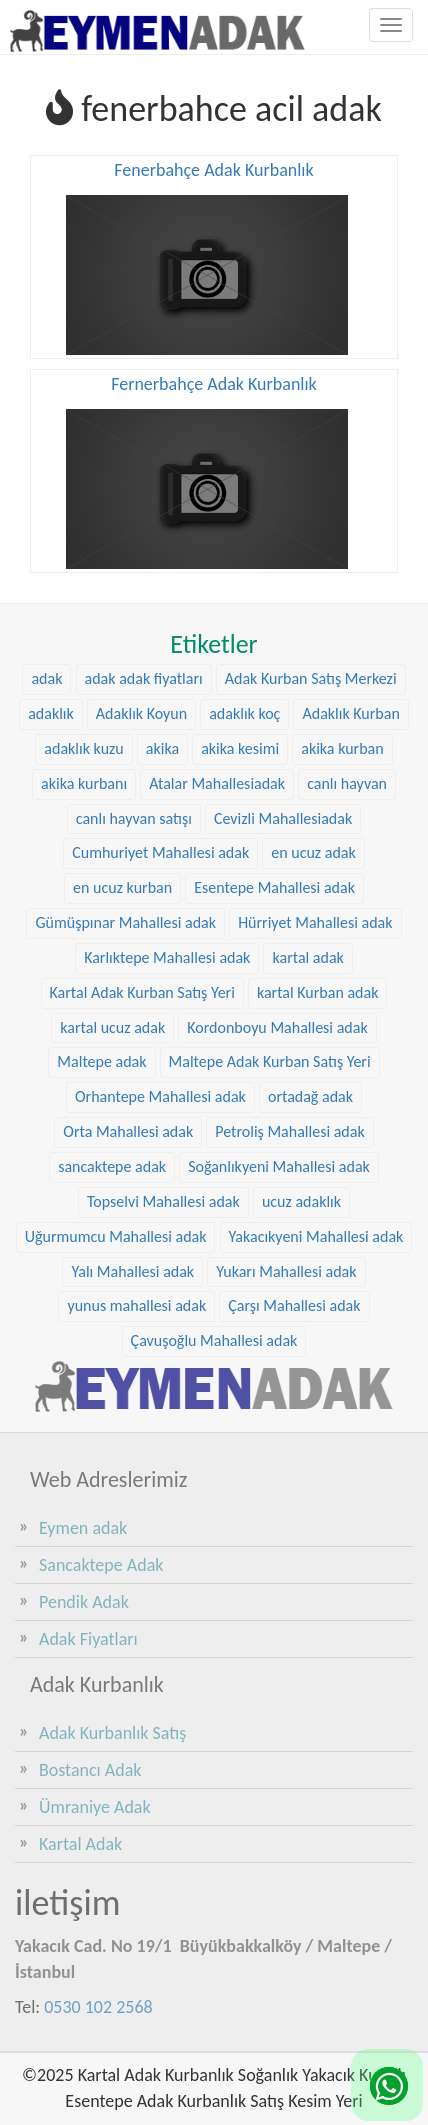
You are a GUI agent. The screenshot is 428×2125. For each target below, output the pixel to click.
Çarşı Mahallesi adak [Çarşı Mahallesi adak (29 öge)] (294, 1305)
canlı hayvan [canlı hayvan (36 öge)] (347, 783)
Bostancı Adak (90, 1770)
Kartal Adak (80, 1844)
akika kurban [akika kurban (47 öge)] (342, 748)
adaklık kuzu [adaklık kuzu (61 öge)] (83, 748)
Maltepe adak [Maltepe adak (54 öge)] (101, 1061)
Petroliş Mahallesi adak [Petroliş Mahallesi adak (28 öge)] (289, 1131)
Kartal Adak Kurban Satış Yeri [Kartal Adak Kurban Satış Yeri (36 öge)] (142, 992)
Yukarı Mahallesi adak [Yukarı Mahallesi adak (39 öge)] (286, 1271)
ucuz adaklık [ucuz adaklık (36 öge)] (301, 1201)
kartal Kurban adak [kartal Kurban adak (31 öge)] (318, 992)
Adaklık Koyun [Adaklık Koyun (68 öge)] (141, 713)
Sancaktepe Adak (101, 1565)
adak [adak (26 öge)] (46, 678)
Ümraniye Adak (95, 1807)
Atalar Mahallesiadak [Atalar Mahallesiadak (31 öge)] (217, 783)
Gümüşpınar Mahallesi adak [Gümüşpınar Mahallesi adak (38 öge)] (125, 922)
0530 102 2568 (98, 2007)
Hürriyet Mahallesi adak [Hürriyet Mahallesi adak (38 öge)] (315, 922)
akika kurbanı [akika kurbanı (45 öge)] (84, 783)
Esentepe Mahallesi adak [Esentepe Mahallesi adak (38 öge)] (274, 887)
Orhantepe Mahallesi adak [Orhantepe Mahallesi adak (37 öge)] (160, 1096)
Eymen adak (83, 1528)
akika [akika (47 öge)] (162, 748)
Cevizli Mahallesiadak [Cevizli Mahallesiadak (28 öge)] (283, 818)
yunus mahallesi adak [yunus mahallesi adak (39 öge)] (136, 1305)
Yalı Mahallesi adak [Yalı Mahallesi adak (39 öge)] (132, 1271)
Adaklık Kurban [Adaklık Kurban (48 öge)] (350, 713)
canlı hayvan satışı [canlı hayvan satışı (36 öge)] (134, 818)
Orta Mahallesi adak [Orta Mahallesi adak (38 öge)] (128, 1131)
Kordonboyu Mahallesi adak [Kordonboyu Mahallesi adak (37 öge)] (277, 1027)
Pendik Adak (84, 1602)
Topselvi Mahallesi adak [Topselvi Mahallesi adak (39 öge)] (163, 1201)
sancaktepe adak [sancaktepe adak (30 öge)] (112, 1166)
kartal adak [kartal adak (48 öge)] (307, 957)
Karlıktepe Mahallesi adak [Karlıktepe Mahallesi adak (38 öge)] (167, 957)
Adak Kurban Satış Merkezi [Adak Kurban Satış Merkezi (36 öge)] (311, 678)
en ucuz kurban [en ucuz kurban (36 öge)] (122, 887)
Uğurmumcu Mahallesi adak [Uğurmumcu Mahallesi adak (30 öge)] (116, 1236)
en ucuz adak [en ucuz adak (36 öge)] (313, 852)
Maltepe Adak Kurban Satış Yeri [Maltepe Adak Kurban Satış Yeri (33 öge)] (270, 1061)
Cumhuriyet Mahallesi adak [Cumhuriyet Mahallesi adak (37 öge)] (160, 852)
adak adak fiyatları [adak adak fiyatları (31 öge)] (144, 678)
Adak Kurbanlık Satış (112, 1733)
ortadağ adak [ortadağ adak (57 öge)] (310, 1096)
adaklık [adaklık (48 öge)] (51, 713)
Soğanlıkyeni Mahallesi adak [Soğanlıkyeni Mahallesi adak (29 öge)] (279, 1166)
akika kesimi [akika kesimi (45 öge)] (240, 748)
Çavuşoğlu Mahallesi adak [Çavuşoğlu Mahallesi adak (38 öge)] (214, 1340)
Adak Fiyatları (88, 1639)
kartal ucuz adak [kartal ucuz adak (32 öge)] (112, 1027)
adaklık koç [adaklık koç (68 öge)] (244, 713)
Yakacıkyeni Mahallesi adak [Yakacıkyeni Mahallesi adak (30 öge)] (316, 1236)
